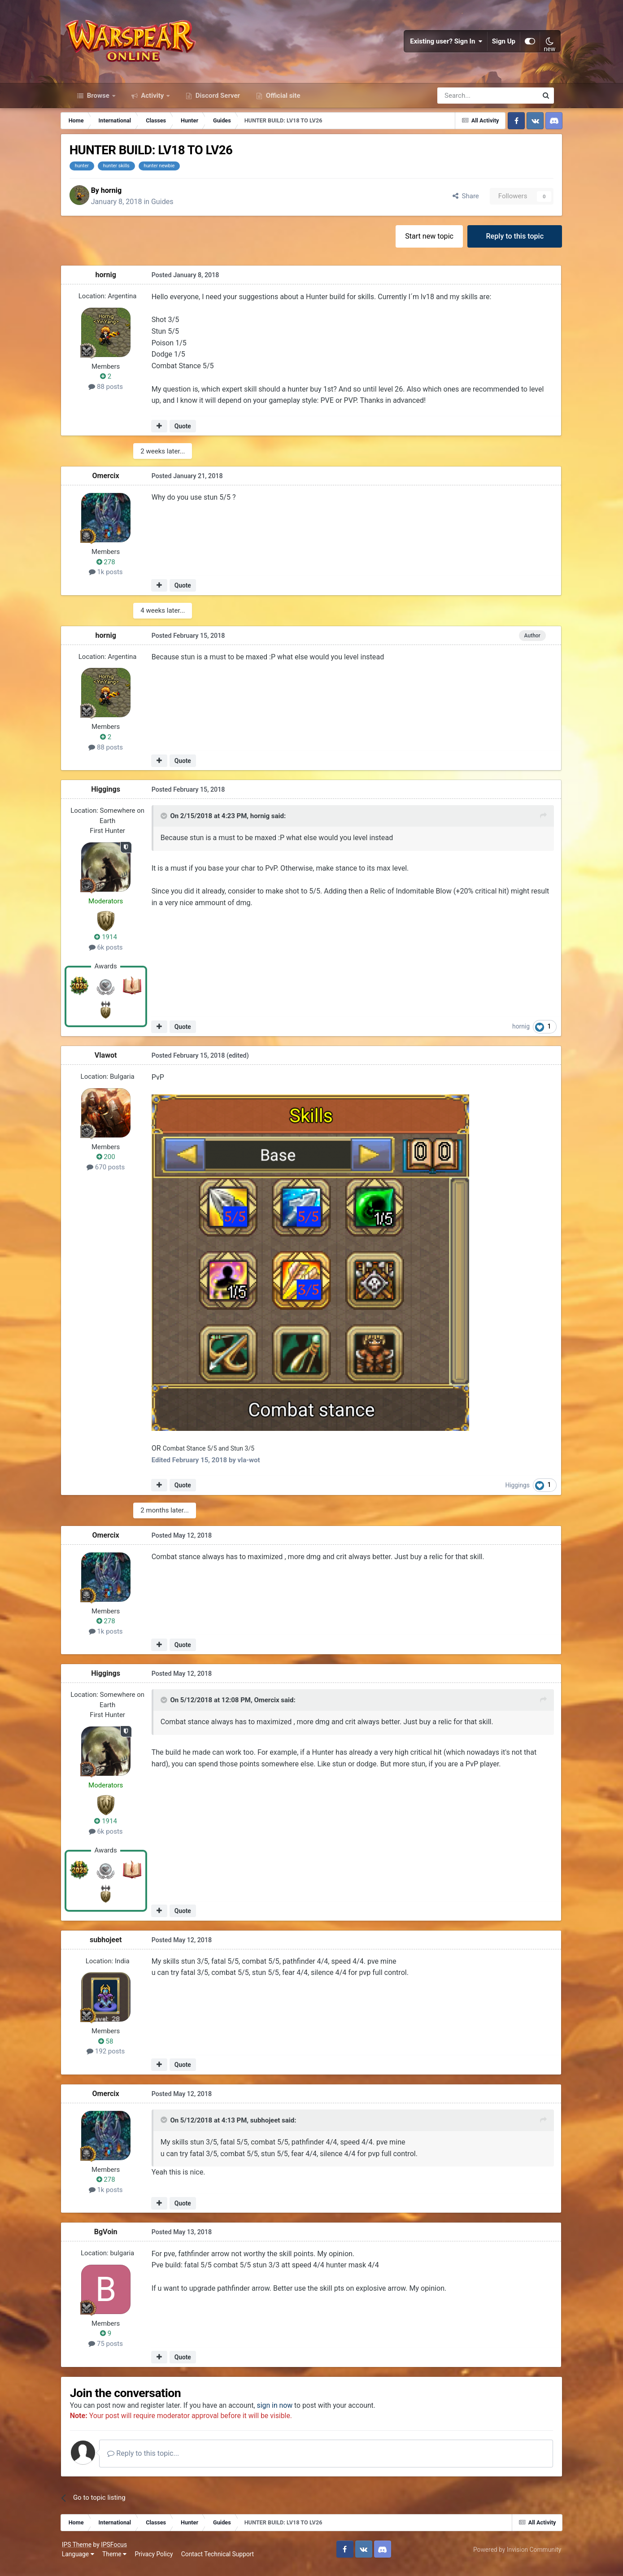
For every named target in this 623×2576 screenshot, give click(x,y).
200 (114, 1164)
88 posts (114, 395)
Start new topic (420, 244)
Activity (152, 102)
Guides (174, 209)
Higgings (114, 797)
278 (114, 570)
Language (85, 2562)
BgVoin (114, 2239)
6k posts (114, 955)
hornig (123, 198)
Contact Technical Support (224, 2562)
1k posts (114, 580)
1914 (114, 945)
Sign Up (497, 45)
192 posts (114, 2058)
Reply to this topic (507, 244)
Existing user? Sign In (439, 44)
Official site (282, 102)
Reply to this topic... (156, 2461)
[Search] (463, 102)
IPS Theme (84, 2552)
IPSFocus (121, 2552)
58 (114, 2048)
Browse (98, 102)
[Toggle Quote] (172, 823)
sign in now (288, 2413)
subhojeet (114, 1946)
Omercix (114, 483)
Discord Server (217, 102)
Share (457, 204)
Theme (121, 2562)
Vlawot (114, 1063)
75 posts (114, 2351)
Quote (191, 434)
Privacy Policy (161, 2562)
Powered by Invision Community (510, 2557)
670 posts (114, 1175)
